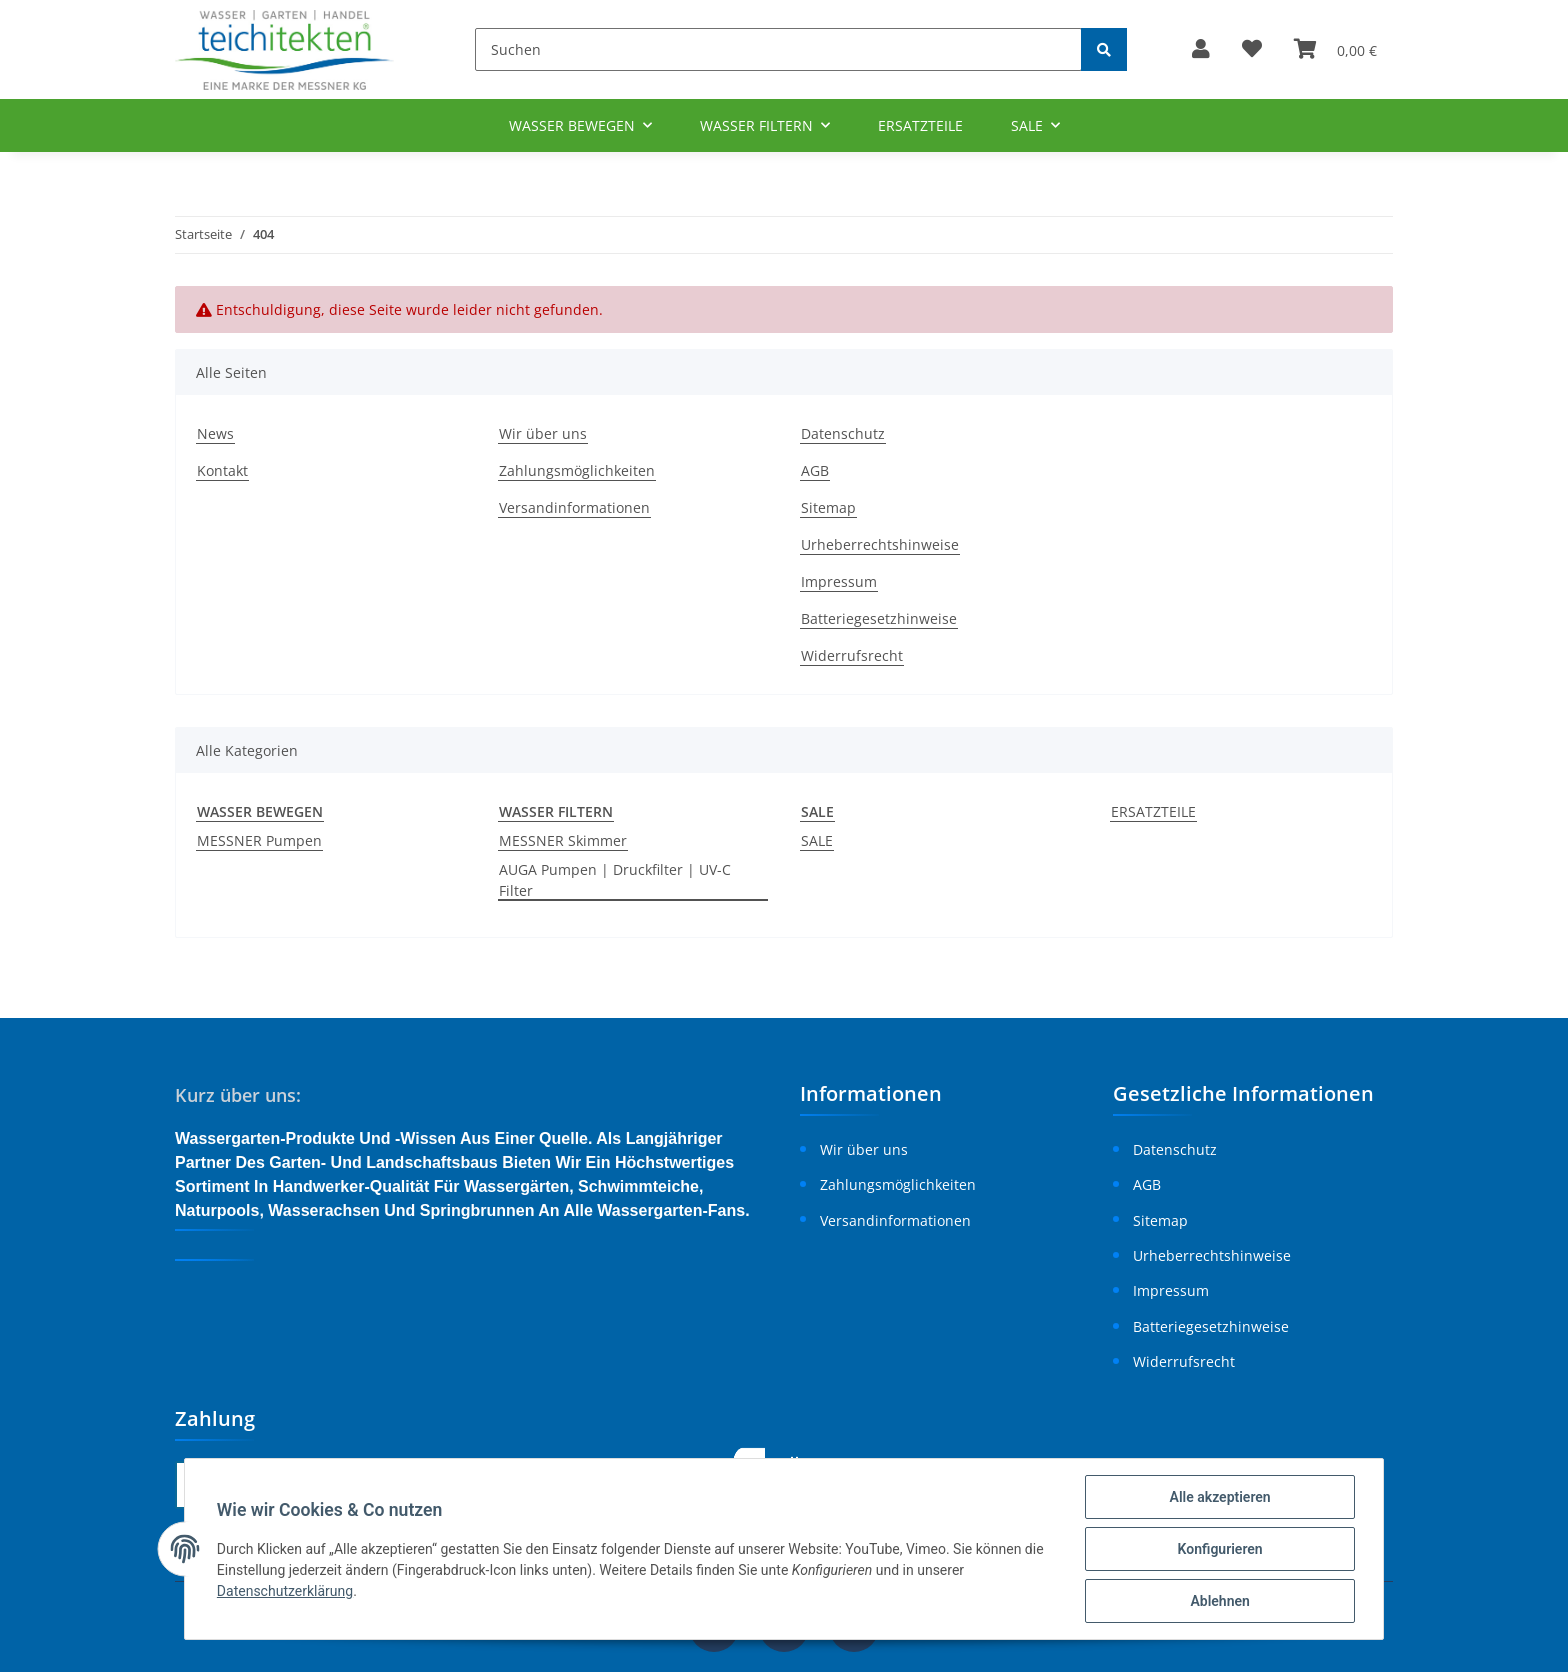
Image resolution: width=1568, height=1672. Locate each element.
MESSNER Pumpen (259, 840)
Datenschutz (843, 433)
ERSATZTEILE (1153, 811)
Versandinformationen (574, 507)
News (215, 433)
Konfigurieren (1219, 1549)
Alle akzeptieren (1219, 1497)
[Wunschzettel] (1252, 50)
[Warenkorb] (1335, 50)
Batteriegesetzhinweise (879, 618)
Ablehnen (1219, 1601)
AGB (815, 470)
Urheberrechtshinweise (880, 544)
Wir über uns (543, 433)
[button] (1201, 50)
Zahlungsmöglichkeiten (577, 470)
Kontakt (222, 470)
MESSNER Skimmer (563, 840)
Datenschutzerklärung (285, 1591)
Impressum (839, 581)
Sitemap (828, 507)
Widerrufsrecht (852, 655)
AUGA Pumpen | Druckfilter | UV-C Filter (615, 880)
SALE (817, 840)
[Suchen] (778, 49)
